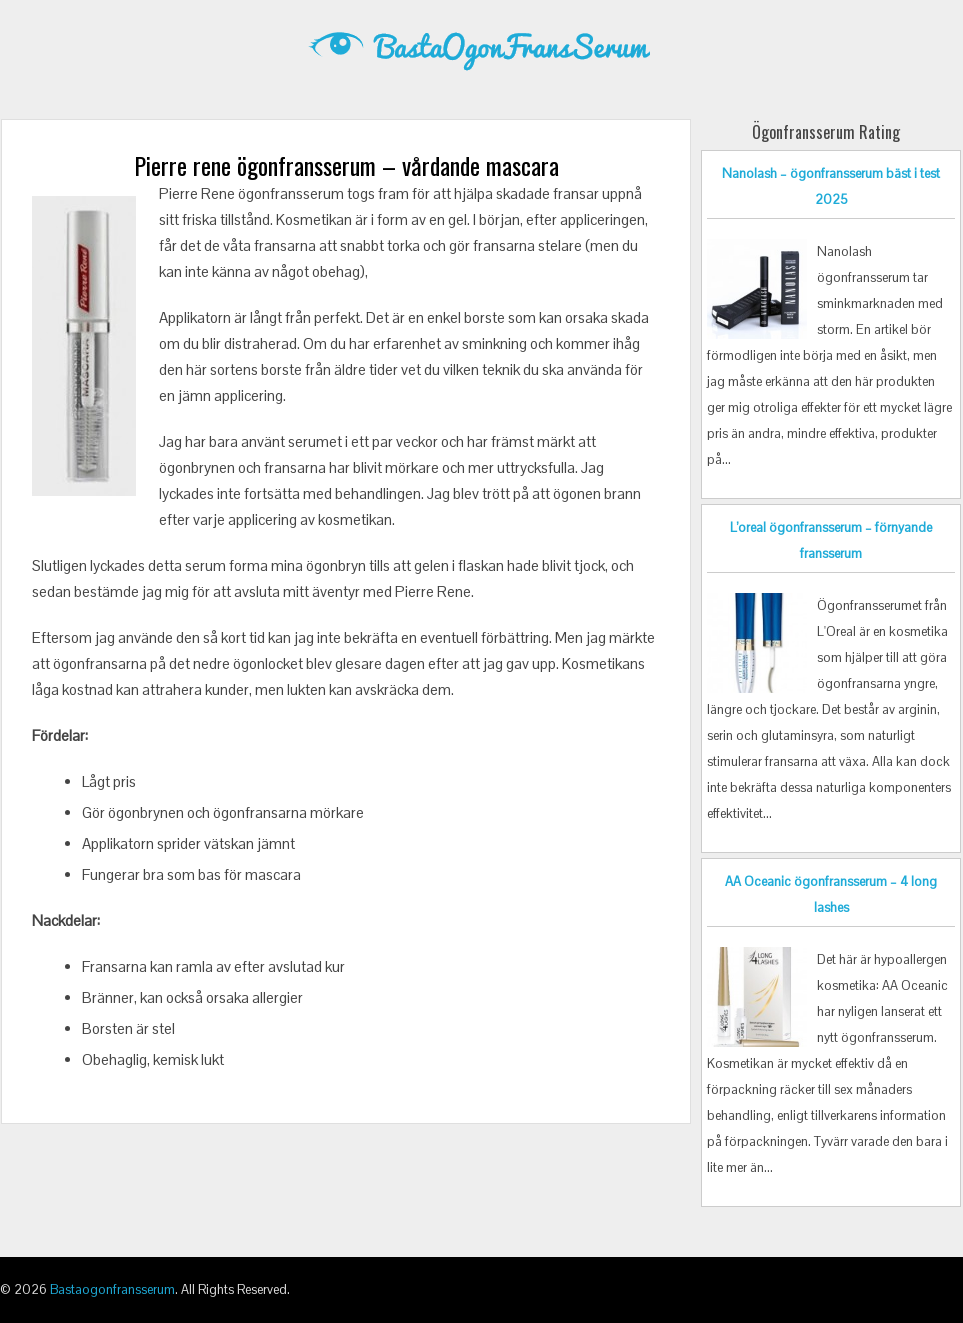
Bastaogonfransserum (112, 1289)
